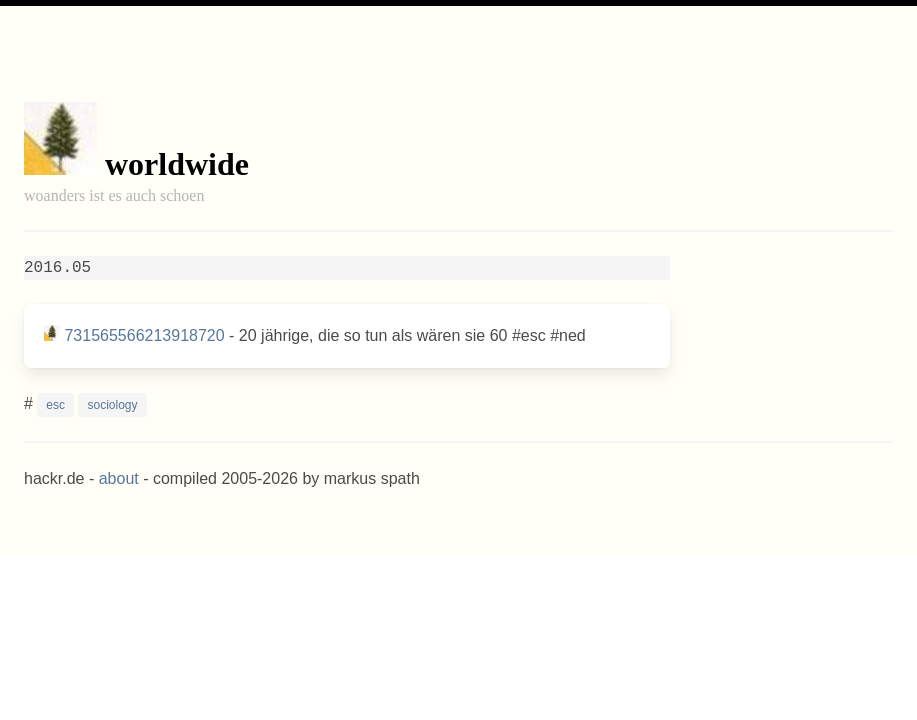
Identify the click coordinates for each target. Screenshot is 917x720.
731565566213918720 (144, 335)
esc (55, 405)
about (119, 478)
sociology (112, 405)
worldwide (177, 164)
